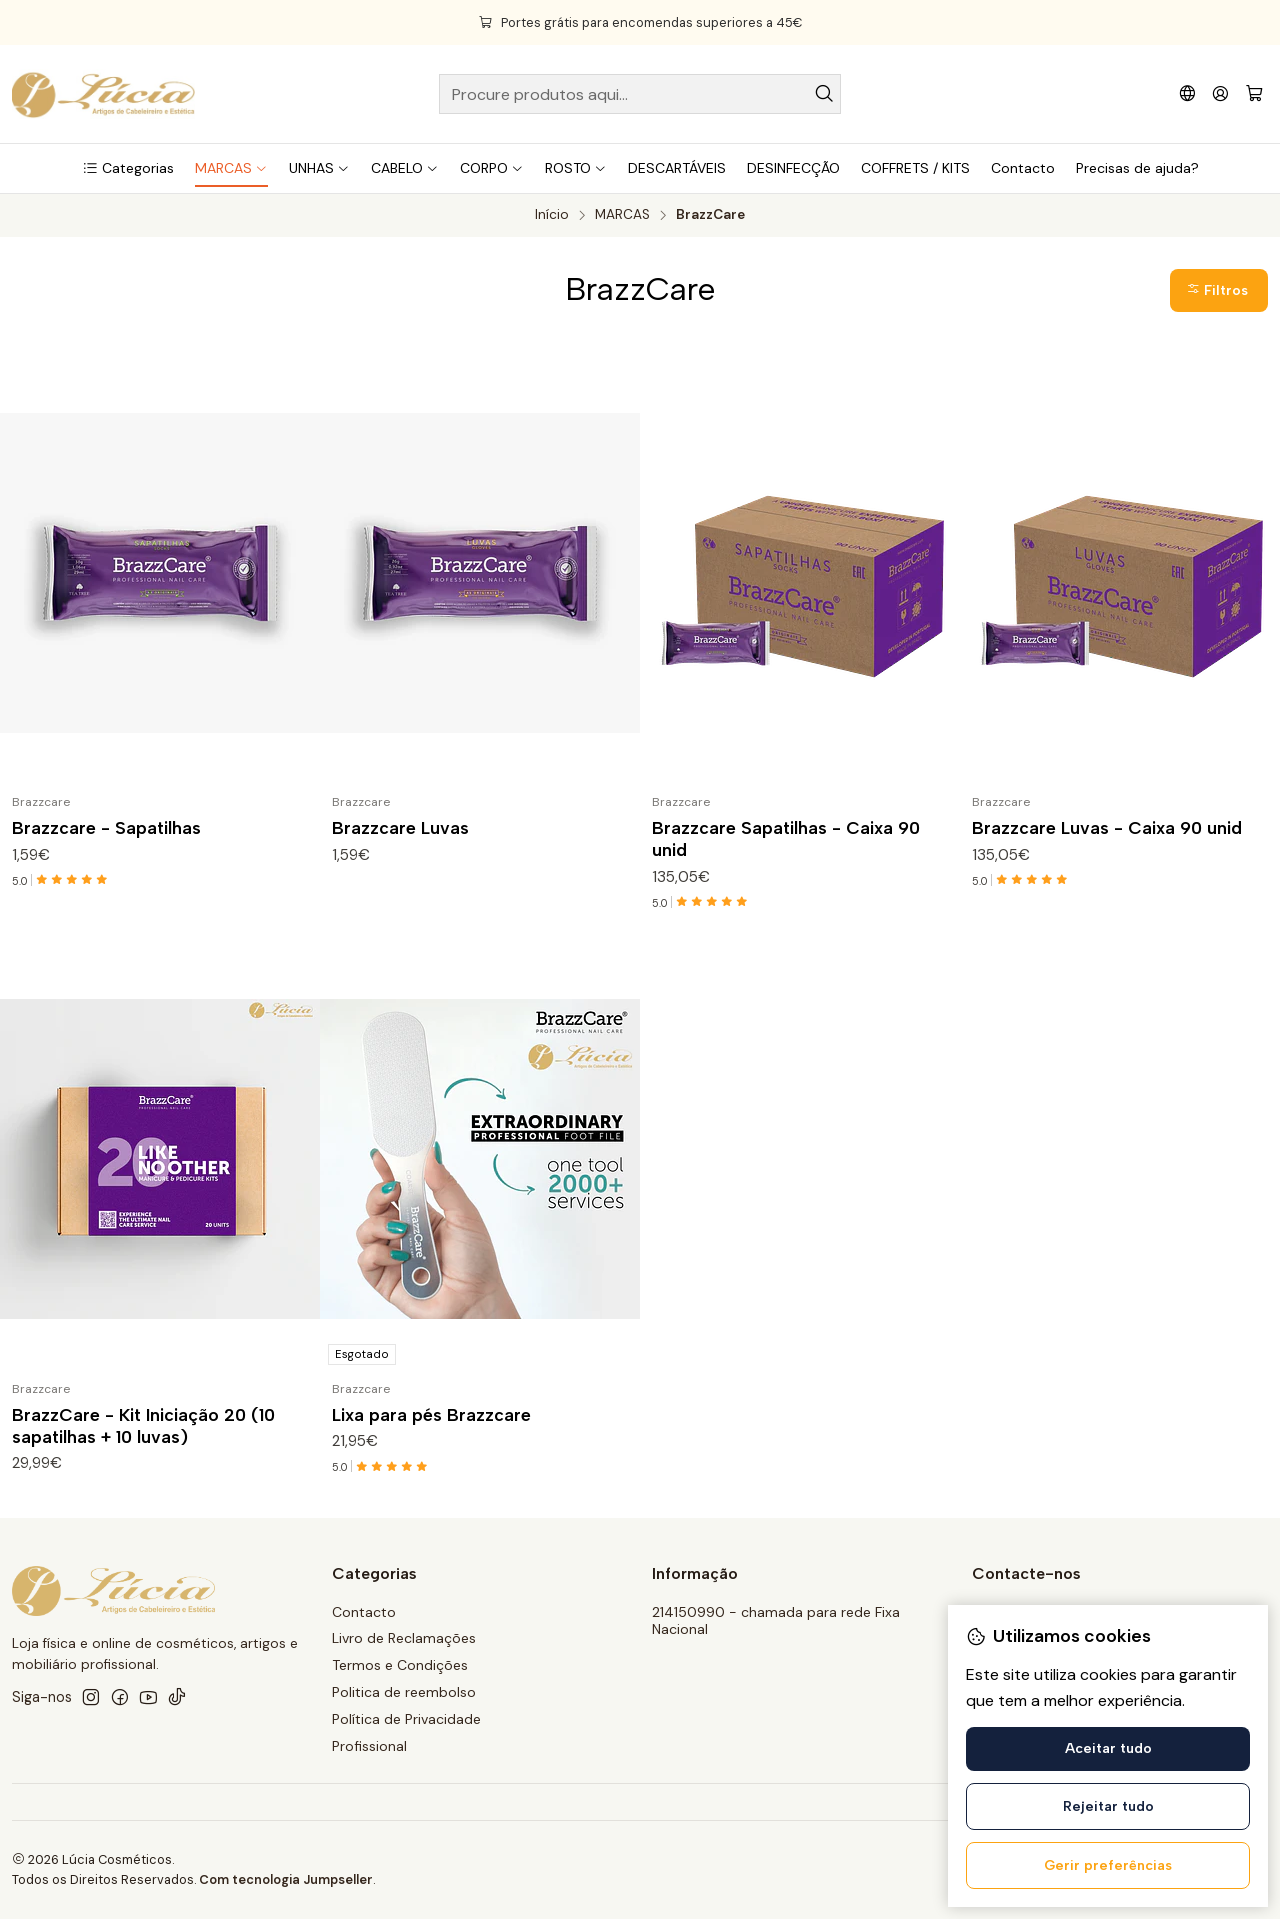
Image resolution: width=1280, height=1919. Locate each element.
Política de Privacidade (406, 1719)
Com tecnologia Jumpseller (286, 1879)
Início (552, 215)
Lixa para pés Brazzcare (431, 1421)
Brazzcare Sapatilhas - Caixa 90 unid (786, 838)
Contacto (364, 1612)
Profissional (369, 1746)
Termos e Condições (400, 1665)
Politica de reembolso (404, 1692)
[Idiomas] (1187, 93)
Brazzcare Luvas (400, 827)
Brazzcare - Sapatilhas (106, 827)
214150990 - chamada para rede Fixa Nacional (776, 1621)
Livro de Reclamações (404, 1638)
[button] (128, 168)
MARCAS (622, 215)
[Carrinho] (1254, 94)
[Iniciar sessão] (1220, 93)
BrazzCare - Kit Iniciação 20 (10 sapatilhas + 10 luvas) (143, 1432)
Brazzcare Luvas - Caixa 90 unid (1107, 827)
